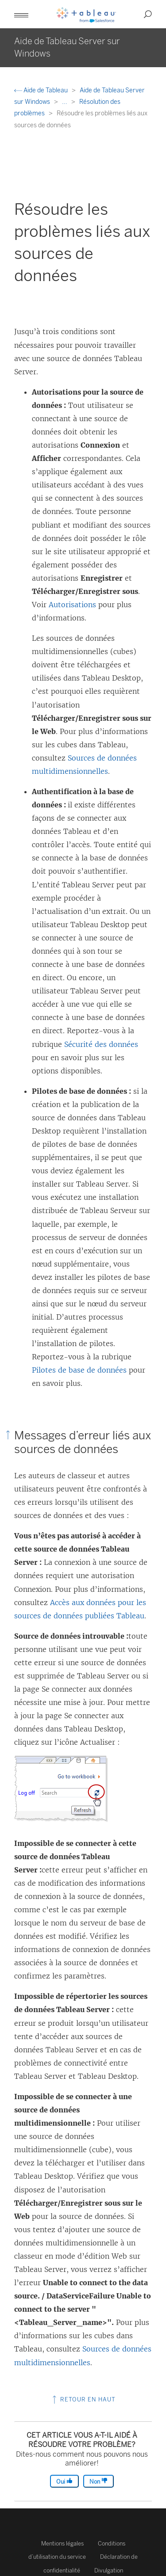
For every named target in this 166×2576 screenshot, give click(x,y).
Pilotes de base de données (79, 1370)
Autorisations (72, 604)
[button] (21, 14)
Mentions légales (62, 2543)
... (65, 102)
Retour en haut (83, 2399)
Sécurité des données (101, 1044)
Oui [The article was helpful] (64, 2481)
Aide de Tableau (41, 90)
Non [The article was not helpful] (98, 2481)
